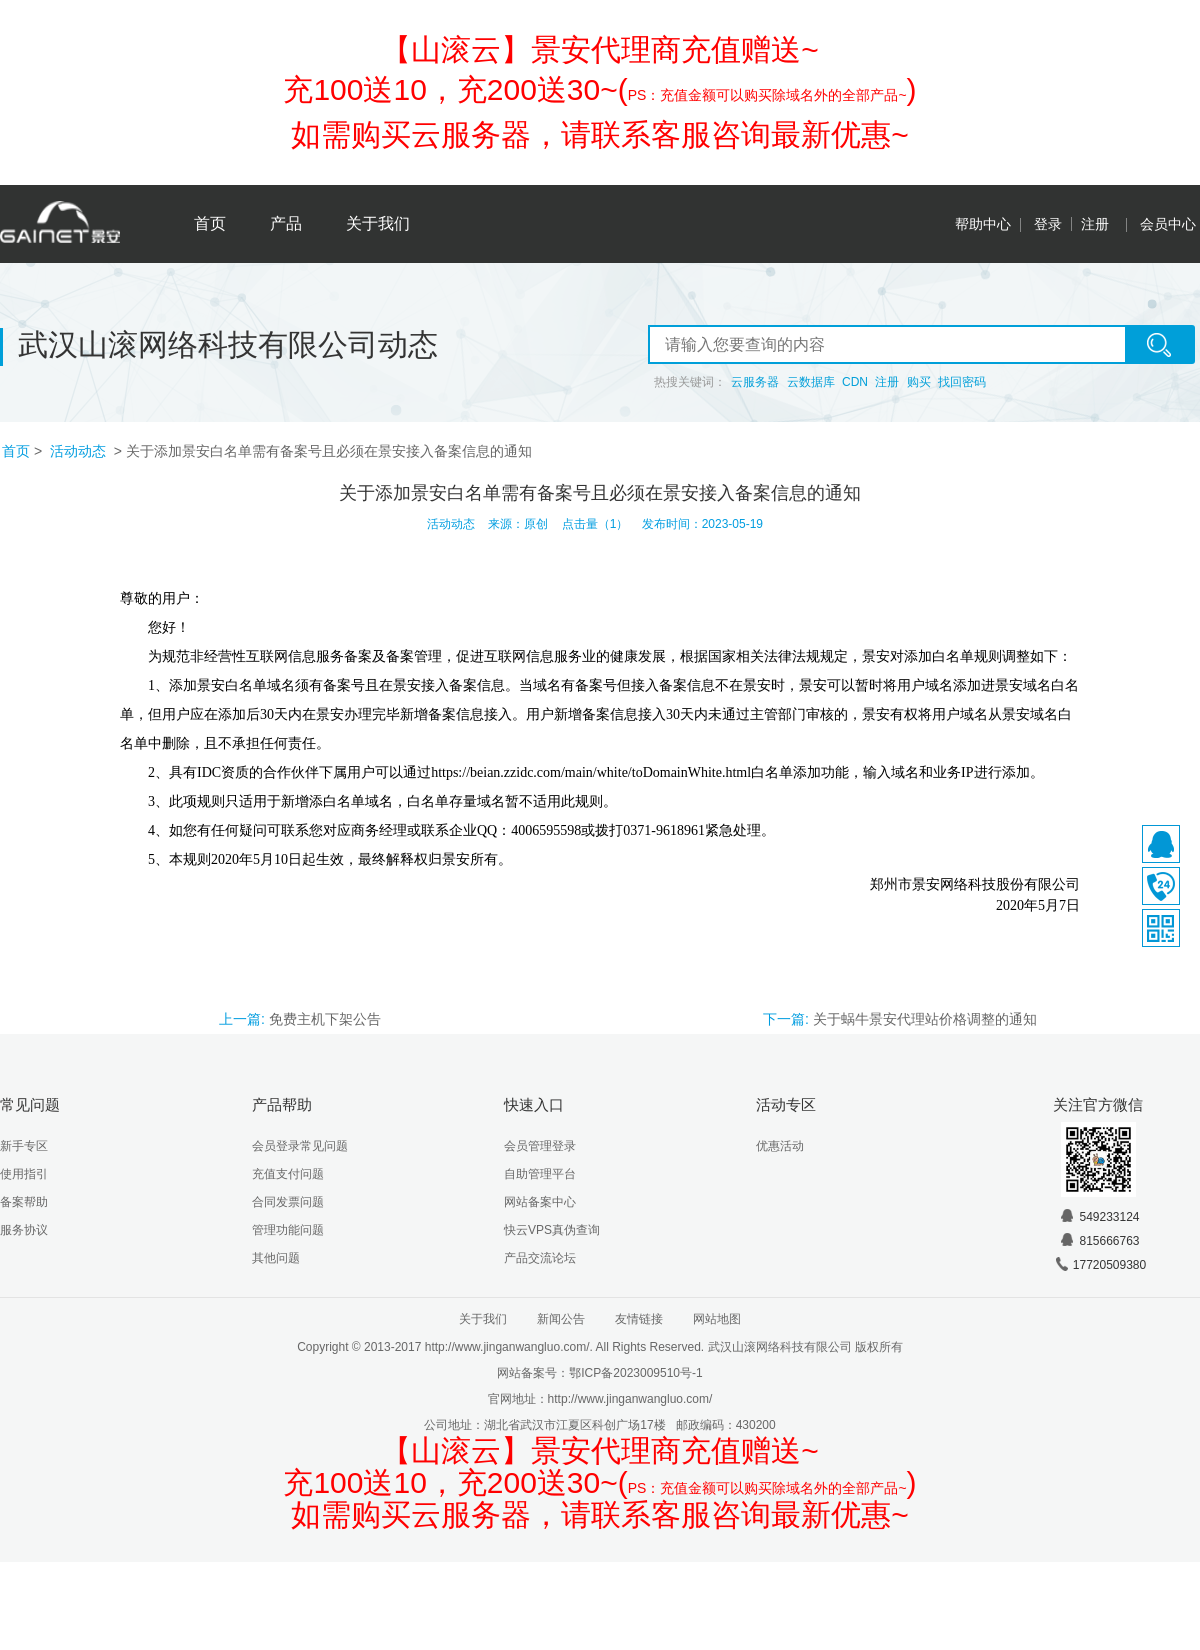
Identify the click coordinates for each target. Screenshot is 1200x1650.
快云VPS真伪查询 (552, 1230)
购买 (919, 382)
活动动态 (80, 451)
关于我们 (378, 223)
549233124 (1099, 1217)
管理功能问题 (288, 1230)
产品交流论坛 (540, 1258)
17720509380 (1099, 1265)
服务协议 (24, 1230)
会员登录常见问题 (300, 1146)
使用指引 (24, 1174)
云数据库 (811, 382)
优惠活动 (780, 1146)
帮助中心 (983, 224)
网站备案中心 (540, 1202)
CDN (855, 382)
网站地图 (717, 1319)
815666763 (1099, 1241)
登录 (1048, 224)
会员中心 (1168, 224)
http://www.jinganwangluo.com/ (630, 1399)
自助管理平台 (540, 1174)
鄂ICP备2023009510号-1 (635, 1373)
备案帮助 (24, 1202)
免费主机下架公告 (325, 1019)
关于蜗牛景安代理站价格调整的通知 (925, 1019)
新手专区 (24, 1146)
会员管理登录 (540, 1146)
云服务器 (755, 382)
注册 (1095, 224)
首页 (210, 223)
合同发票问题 (288, 1202)
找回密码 (962, 382)
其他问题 (276, 1258)
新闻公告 (561, 1319)
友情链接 (639, 1319)
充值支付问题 (288, 1174)
